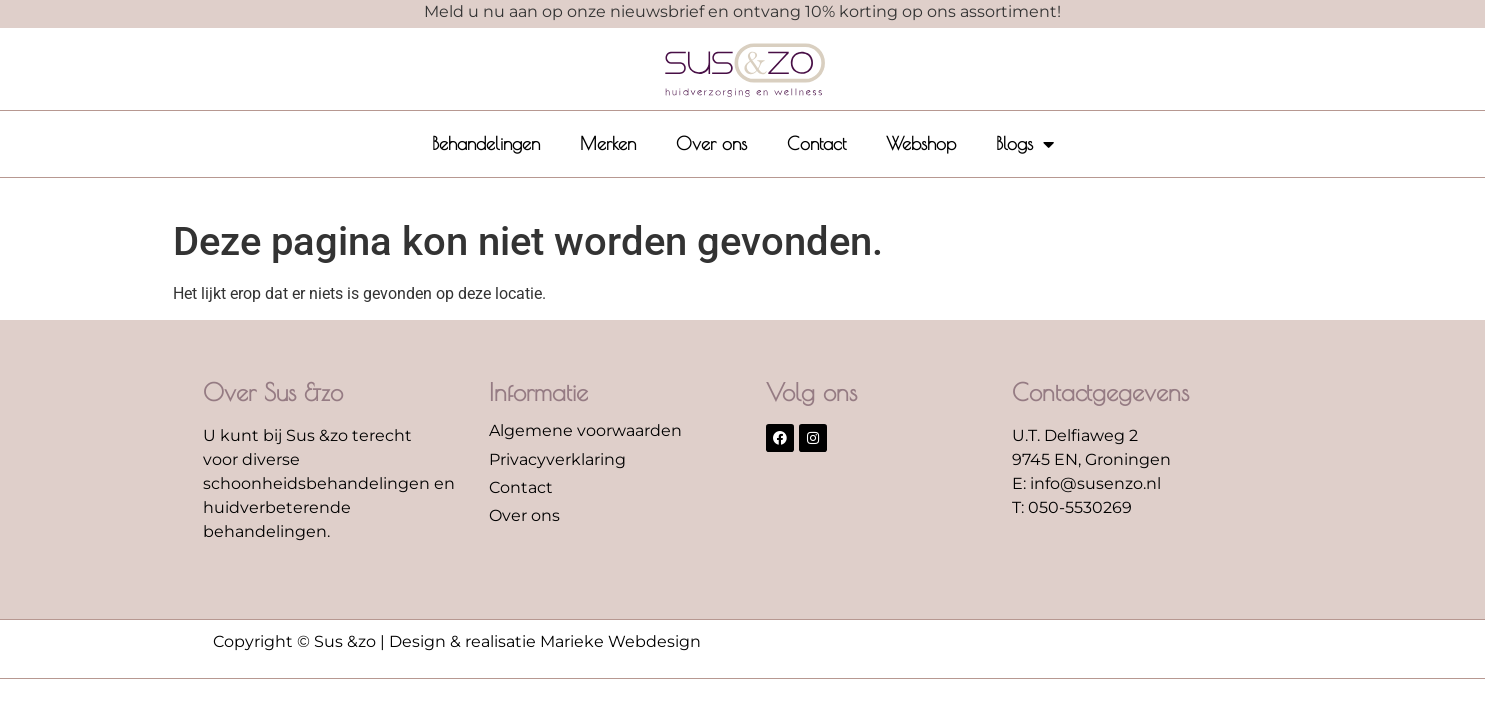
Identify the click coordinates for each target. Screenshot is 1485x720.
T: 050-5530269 (1072, 507)
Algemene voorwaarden (585, 430)
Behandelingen (486, 143)
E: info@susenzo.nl (1086, 483)
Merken (608, 143)
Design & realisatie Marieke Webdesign (545, 641)
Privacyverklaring (557, 459)
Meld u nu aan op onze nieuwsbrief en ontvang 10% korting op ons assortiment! (742, 11)
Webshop (921, 143)
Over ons (711, 143)
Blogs (1025, 144)
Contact (816, 143)
